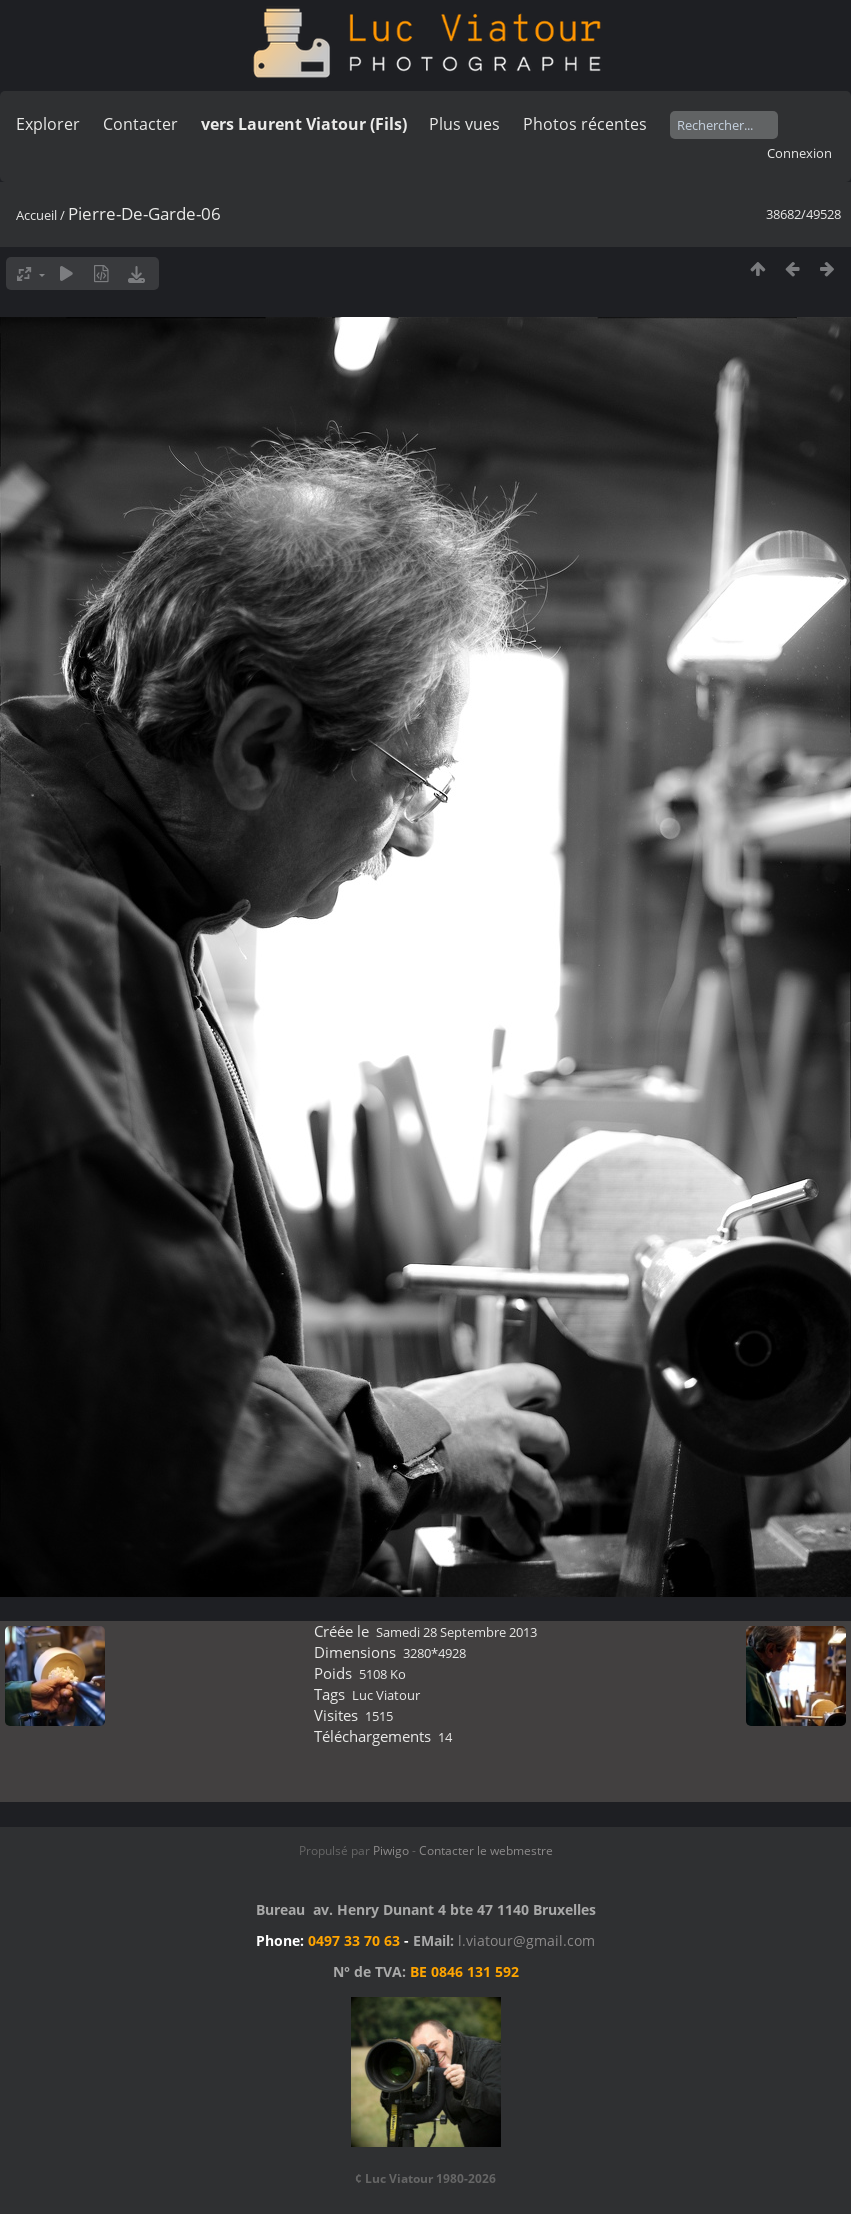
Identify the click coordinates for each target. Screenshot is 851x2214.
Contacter (140, 124)
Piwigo (391, 1850)
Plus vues (464, 124)
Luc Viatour (386, 1695)
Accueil (36, 215)
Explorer (48, 124)
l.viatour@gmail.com (526, 1940)
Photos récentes (585, 124)
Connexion (799, 153)
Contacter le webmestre (486, 1850)
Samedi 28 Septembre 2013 (456, 1632)
